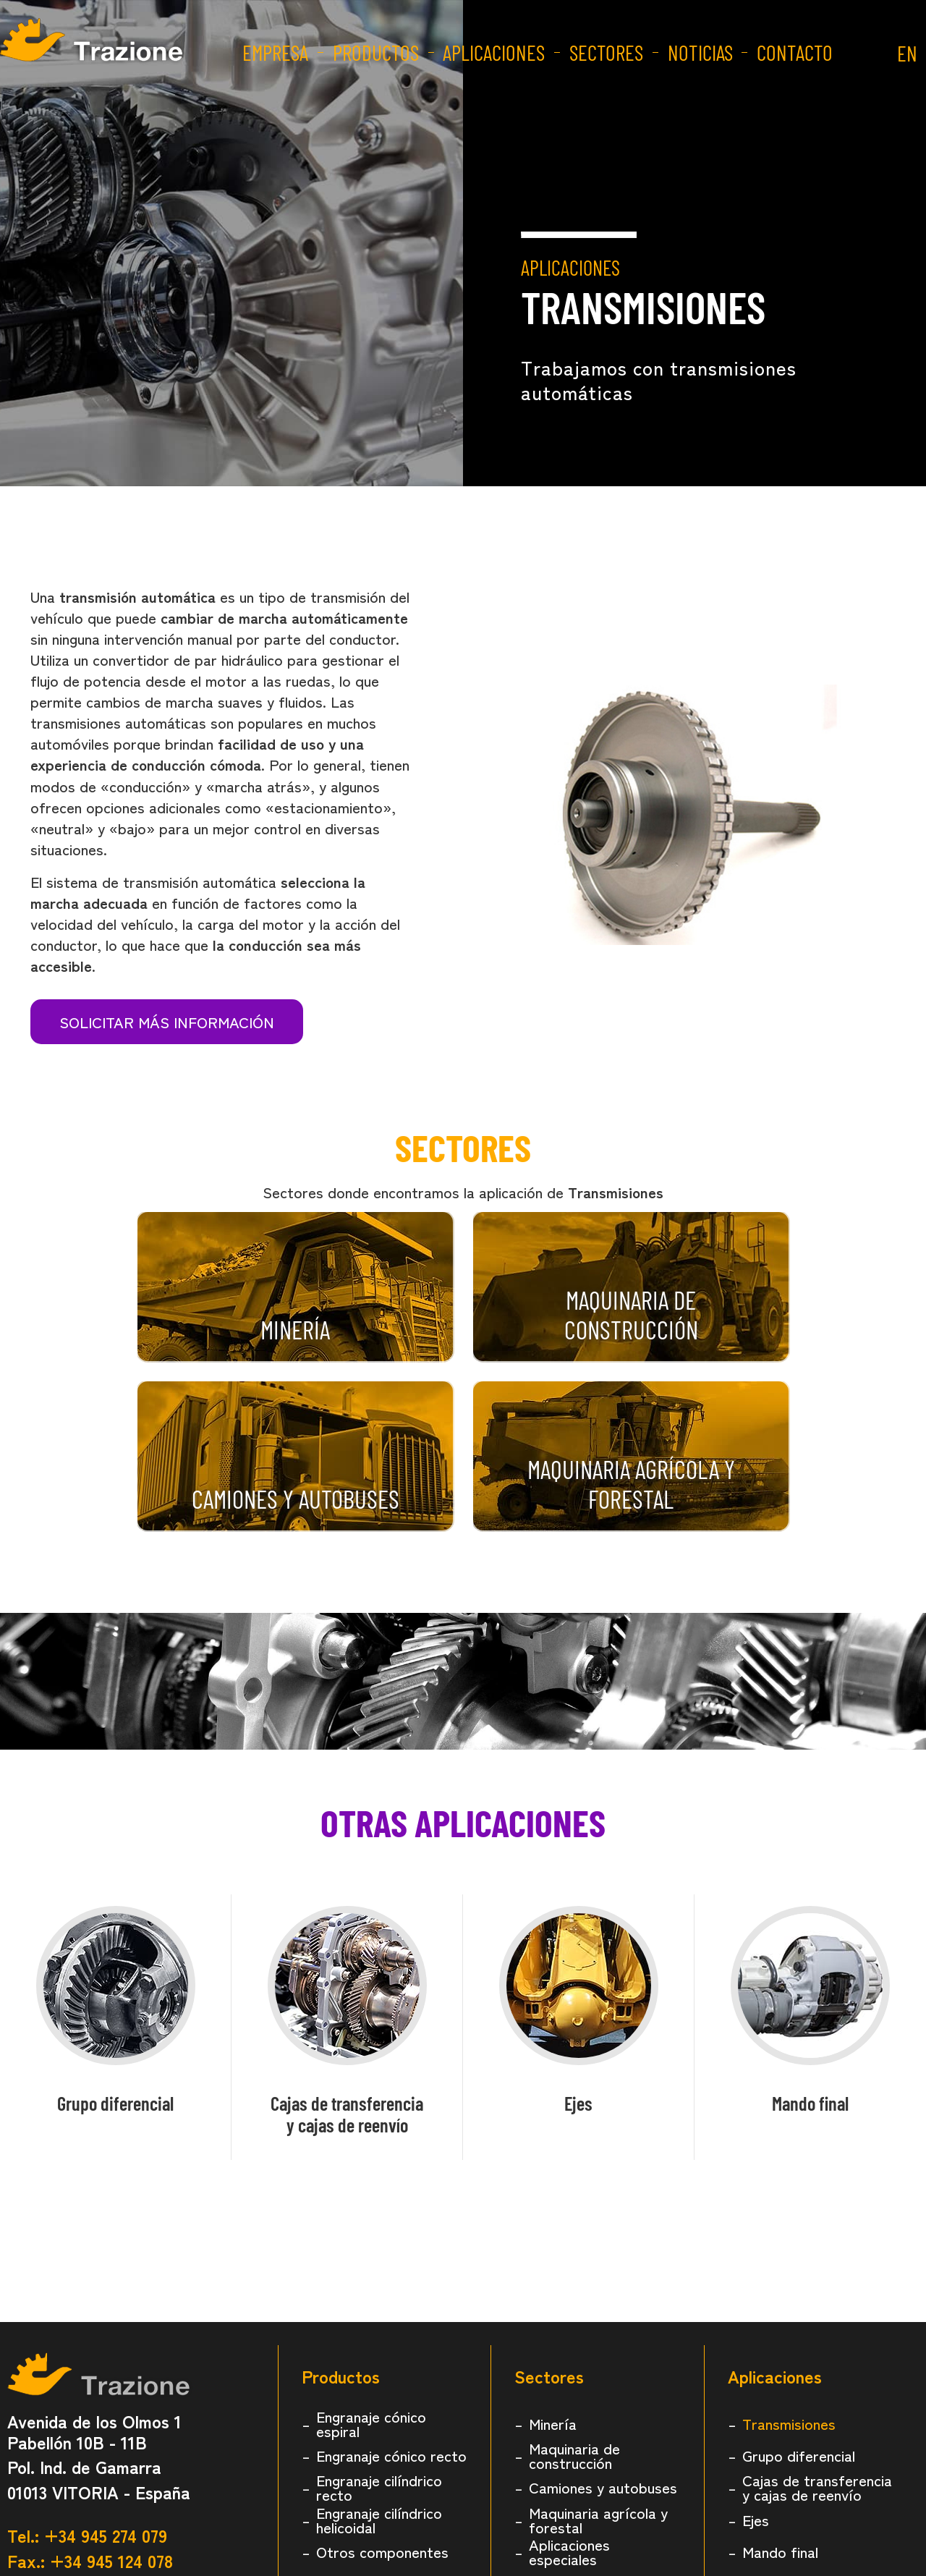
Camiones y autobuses (603, 2487)
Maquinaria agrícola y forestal (598, 2519)
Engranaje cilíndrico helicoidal (379, 2519)
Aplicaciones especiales (569, 2551)
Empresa (274, 52)
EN (906, 52)
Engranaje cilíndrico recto (379, 2487)
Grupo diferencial (115, 2103)
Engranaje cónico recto (391, 2455)
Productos (375, 52)
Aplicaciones (493, 52)
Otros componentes (382, 2551)
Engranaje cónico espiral (371, 2423)
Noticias (699, 52)
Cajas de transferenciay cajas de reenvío (347, 2114)
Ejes (578, 2103)
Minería (553, 2423)
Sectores (605, 52)
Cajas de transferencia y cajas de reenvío (817, 2487)
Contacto (794, 52)
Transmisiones (789, 2423)
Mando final (810, 2103)
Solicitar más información (166, 1022)
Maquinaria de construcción (574, 2455)
